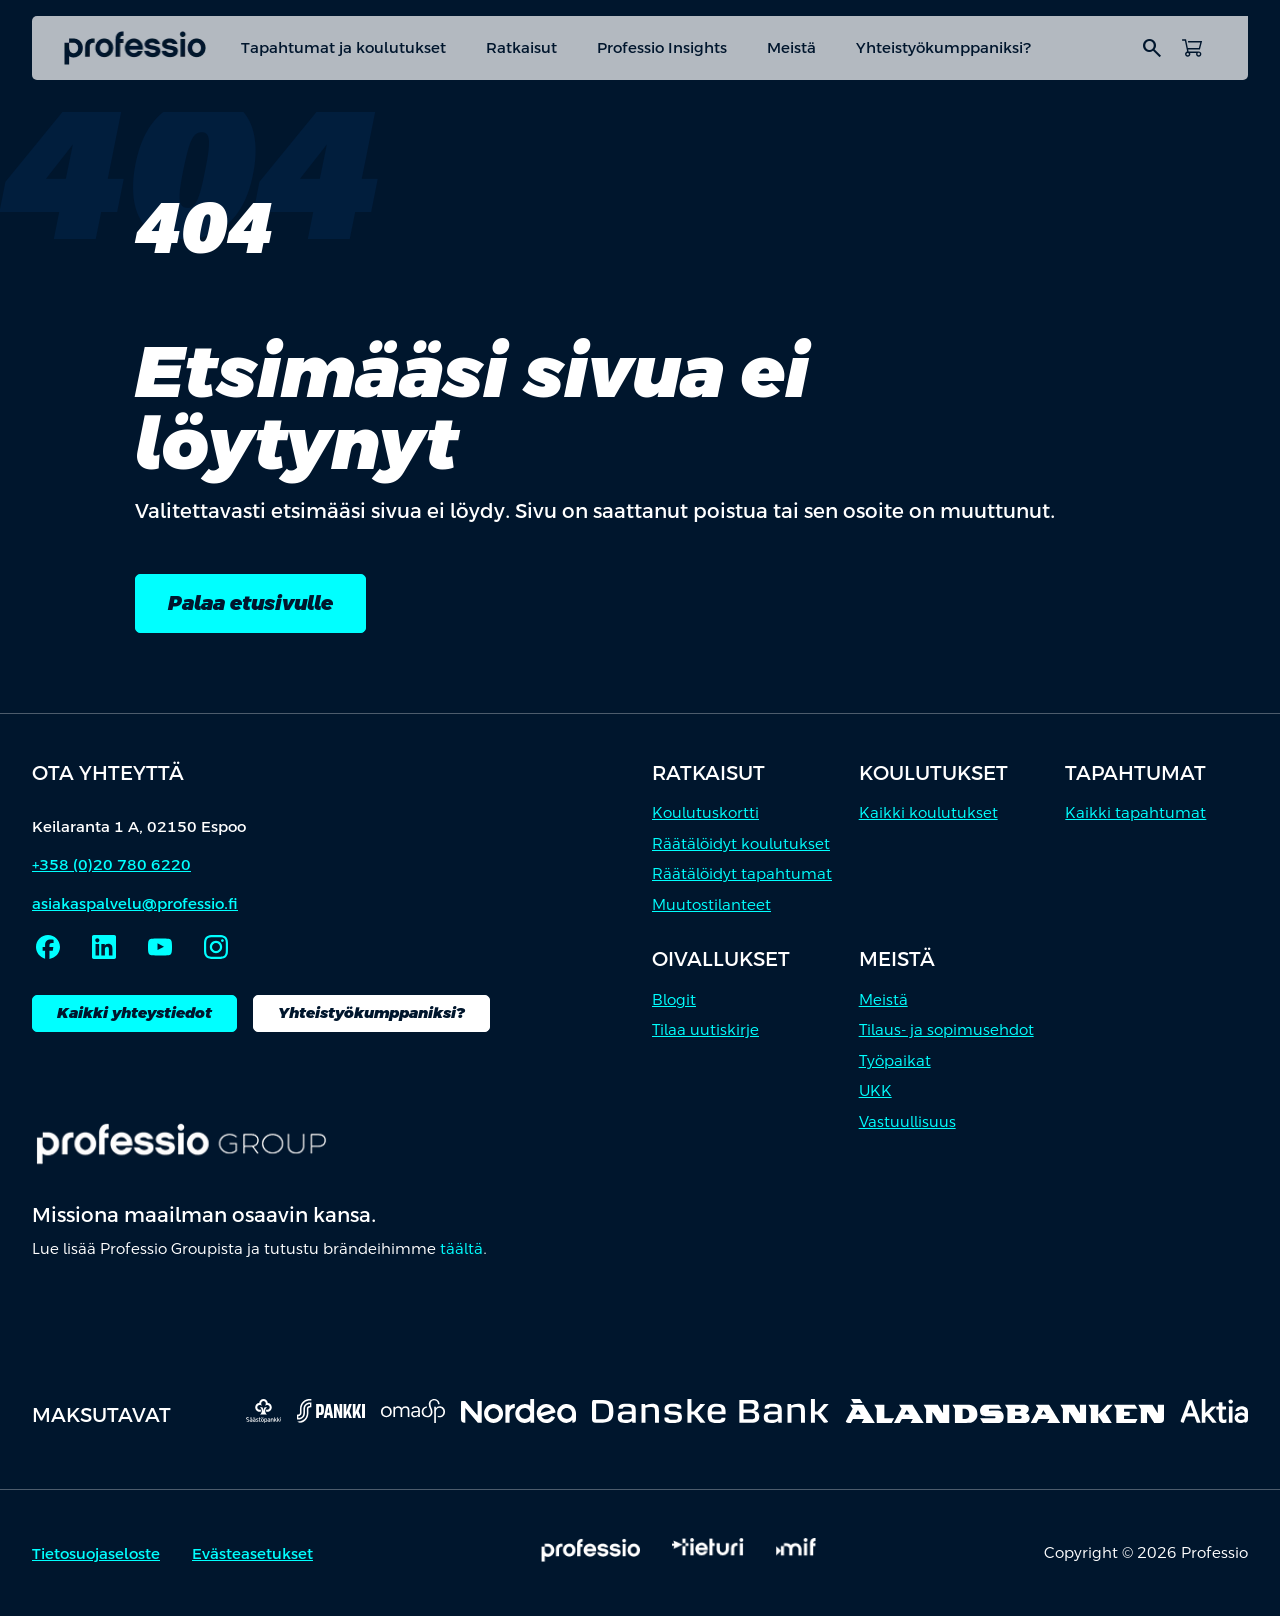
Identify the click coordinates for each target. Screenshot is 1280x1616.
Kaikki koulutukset (928, 812)
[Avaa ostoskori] (1192, 48)
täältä (461, 1248)
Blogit (674, 999)
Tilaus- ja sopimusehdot (946, 1029)
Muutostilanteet (711, 904)
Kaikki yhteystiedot (134, 1012)
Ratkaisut (521, 47)
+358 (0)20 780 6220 (111, 864)
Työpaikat (895, 1060)
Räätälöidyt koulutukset (741, 843)
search (1152, 48)
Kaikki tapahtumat (1135, 812)
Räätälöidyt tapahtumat (742, 873)
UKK (875, 1090)
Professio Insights (662, 47)
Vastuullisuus (907, 1121)
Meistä (791, 47)
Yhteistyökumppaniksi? (944, 47)
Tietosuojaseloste (96, 1553)
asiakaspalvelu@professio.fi (135, 903)
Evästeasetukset (252, 1553)
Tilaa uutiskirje (705, 1029)
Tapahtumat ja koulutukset (343, 47)
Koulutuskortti (705, 812)
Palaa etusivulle (250, 603)
